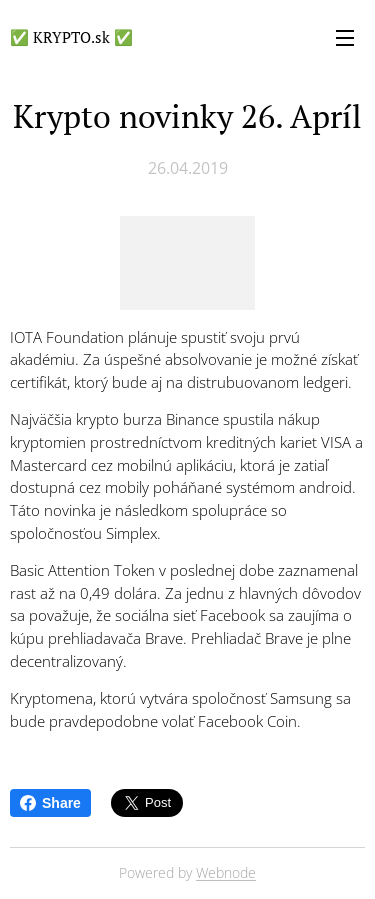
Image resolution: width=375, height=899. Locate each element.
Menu (345, 38)
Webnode (226, 872)
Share (50, 803)
